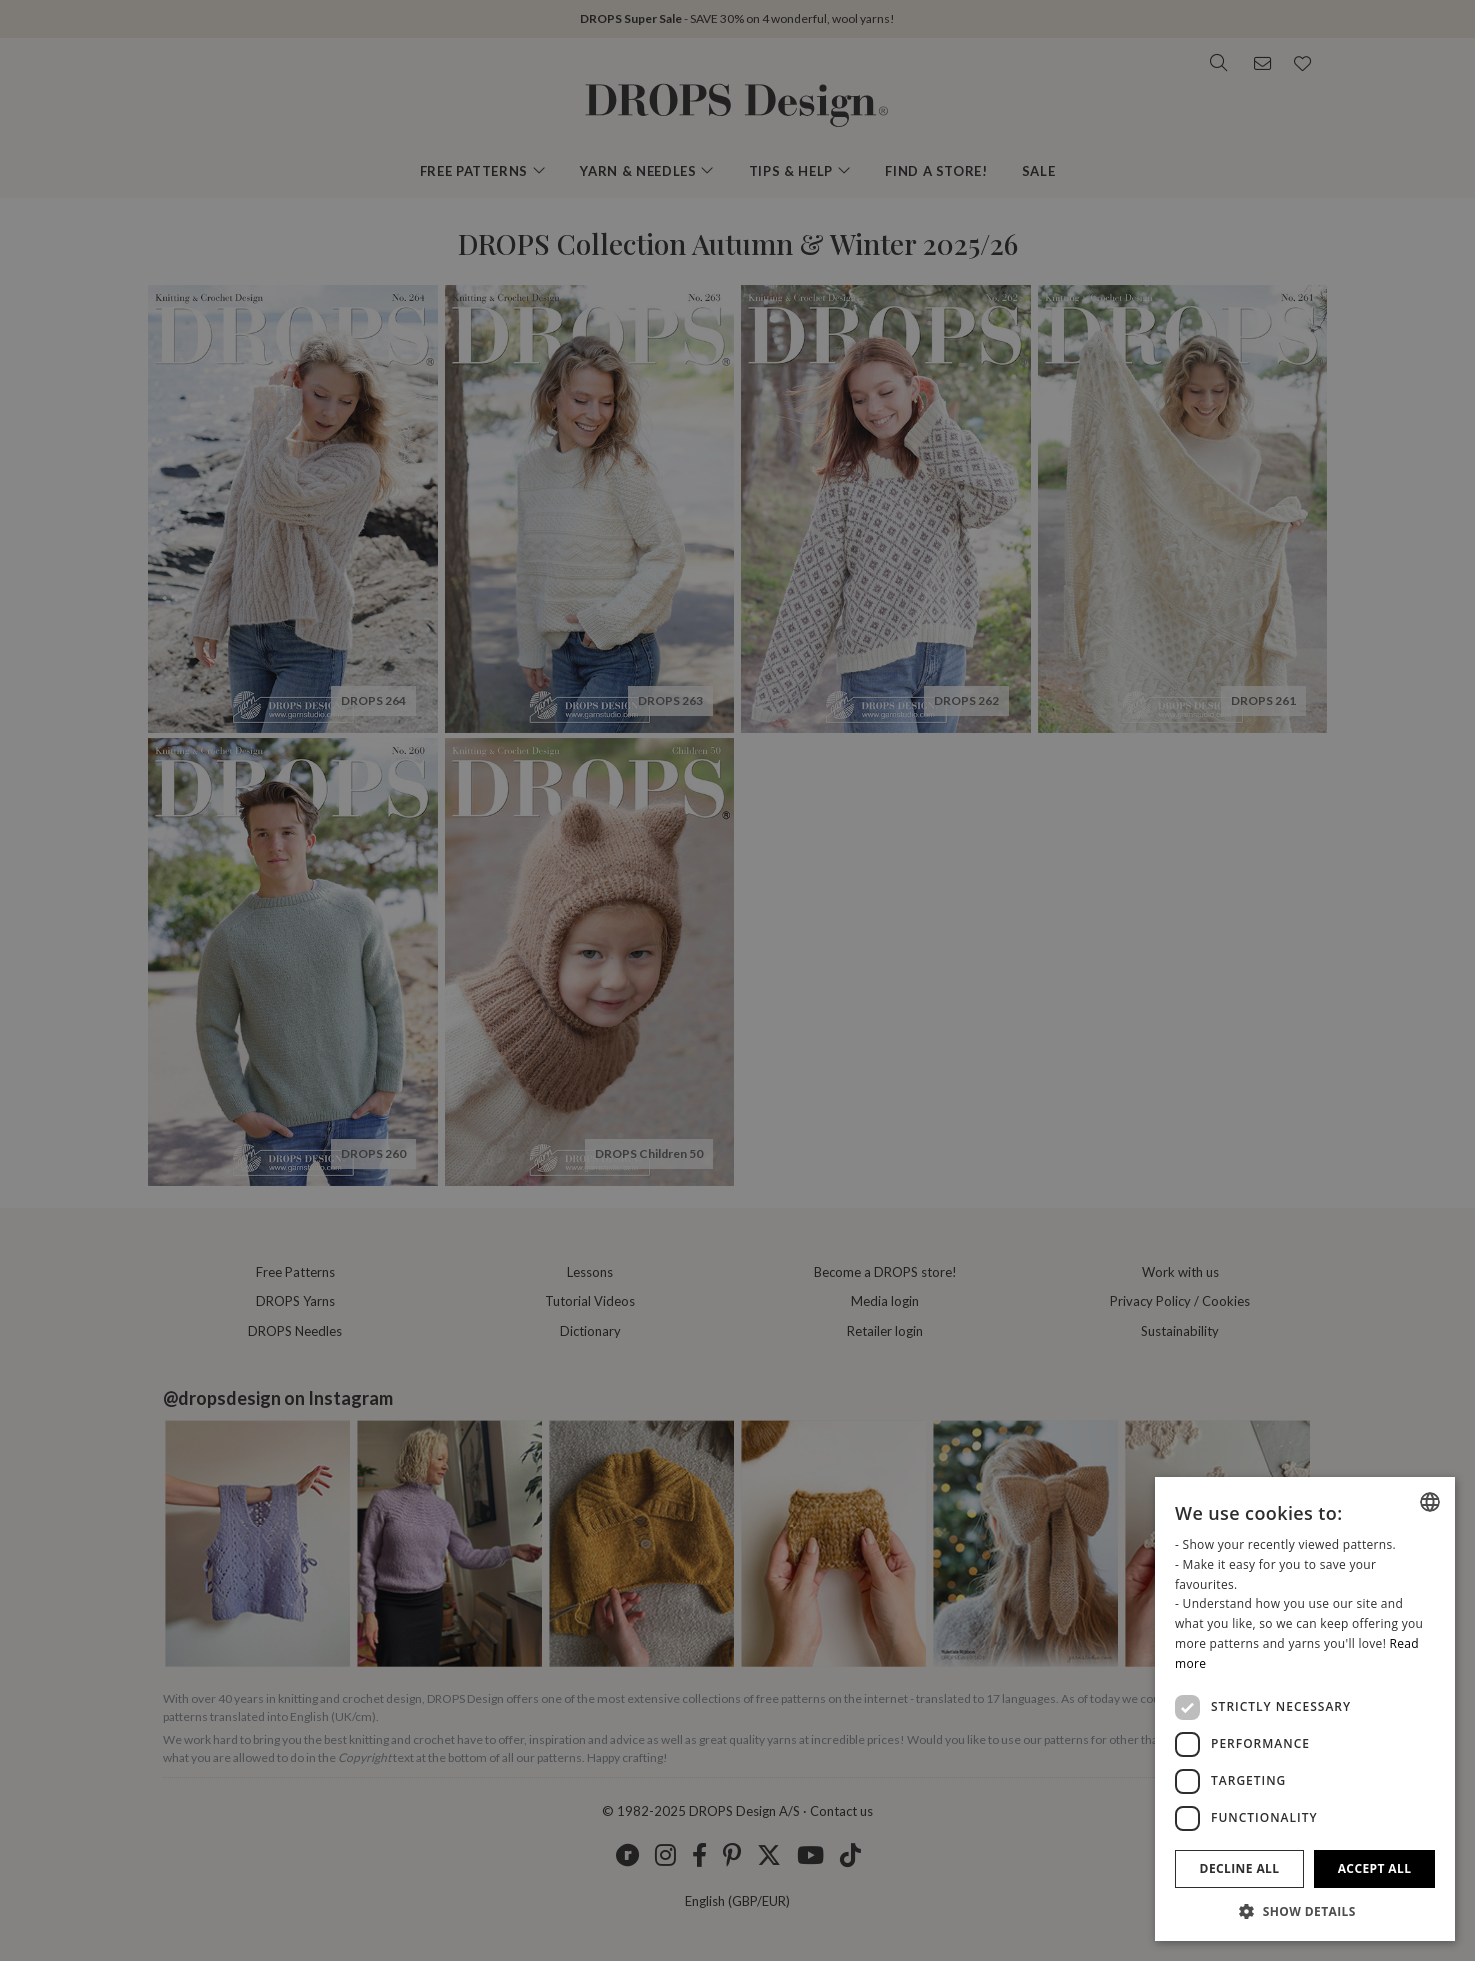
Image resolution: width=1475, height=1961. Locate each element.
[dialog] (1305, 1709)
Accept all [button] (1375, 1868)
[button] (1305, 1911)
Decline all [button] (1240, 1868)
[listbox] (1430, 1502)
